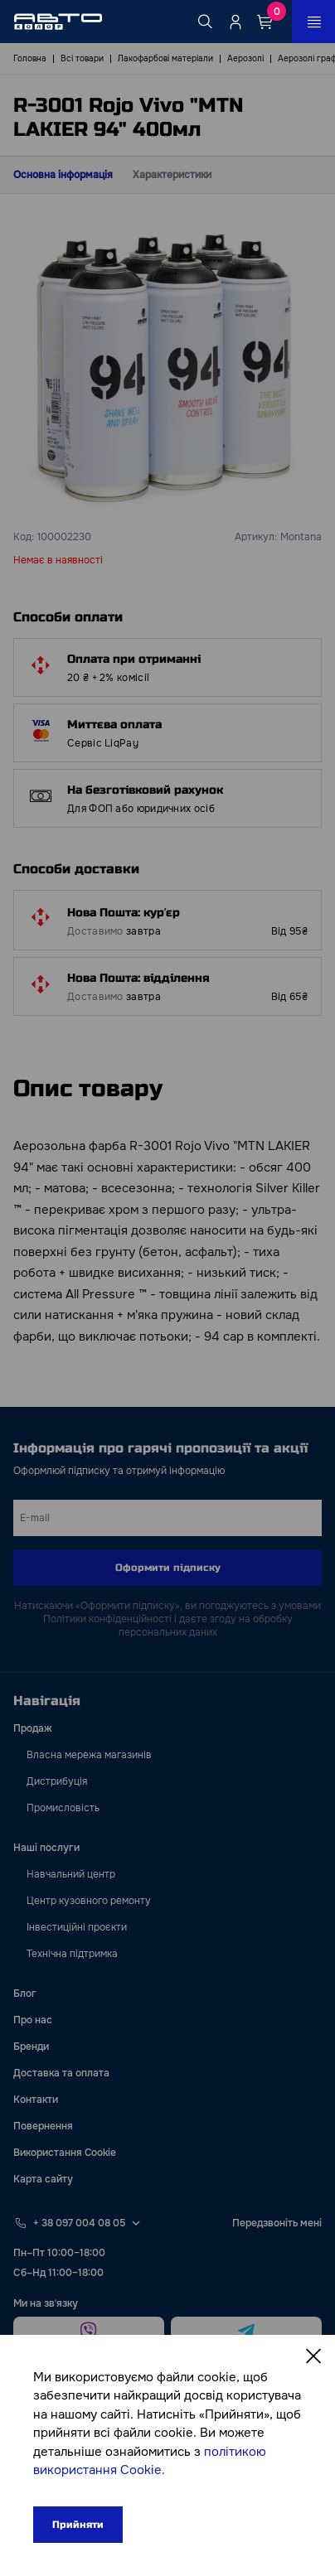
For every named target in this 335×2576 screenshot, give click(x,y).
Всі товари (82, 58)
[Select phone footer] (136, 2223)
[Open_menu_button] (313, 21)
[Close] (313, 2356)
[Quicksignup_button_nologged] (235, 21)
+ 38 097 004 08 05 (79, 2223)
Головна (29, 58)
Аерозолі (245, 58)
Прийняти (78, 2524)
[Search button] (205, 21)
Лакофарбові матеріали (165, 58)
